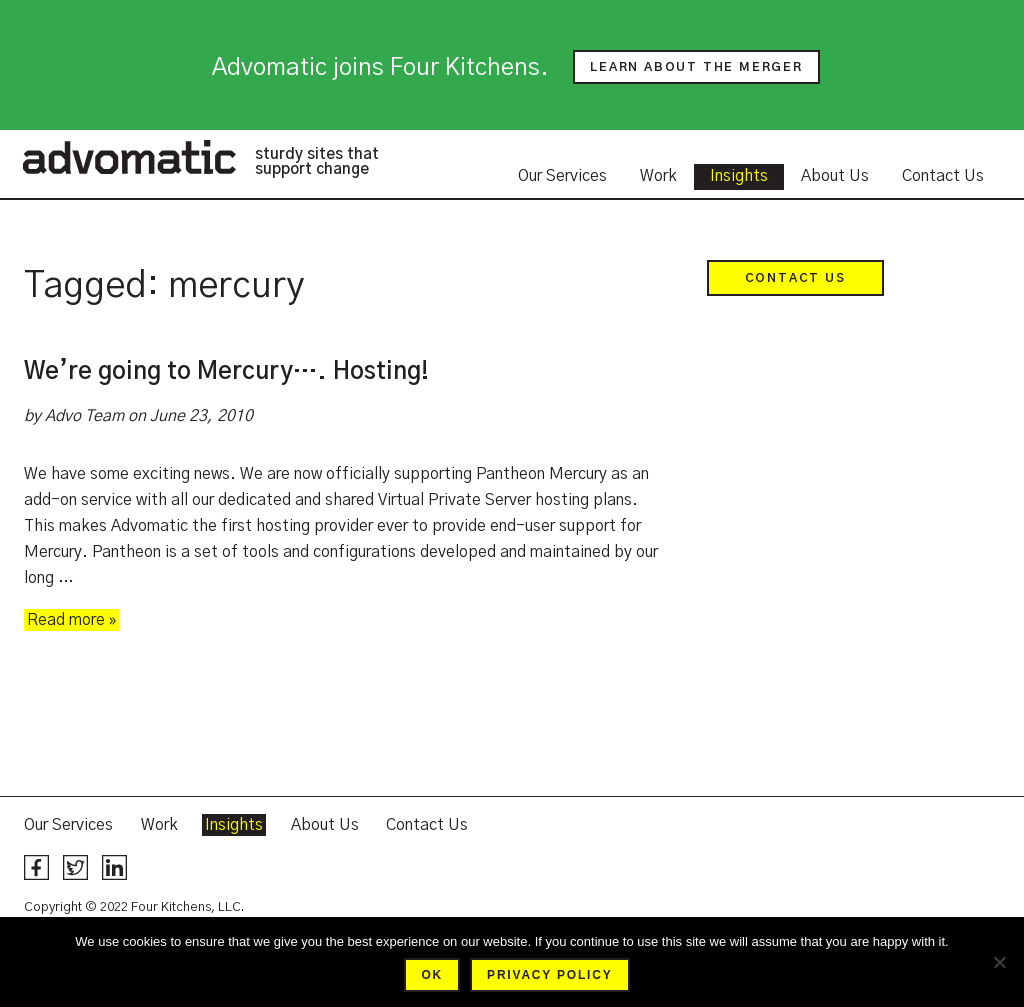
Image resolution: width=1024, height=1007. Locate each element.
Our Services (562, 176)
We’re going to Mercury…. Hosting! (226, 372)
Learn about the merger (696, 67)
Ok (432, 975)
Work (658, 176)
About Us (835, 176)
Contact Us (943, 176)
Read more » (71, 620)
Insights (739, 176)
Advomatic (129, 157)
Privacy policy (549, 975)
